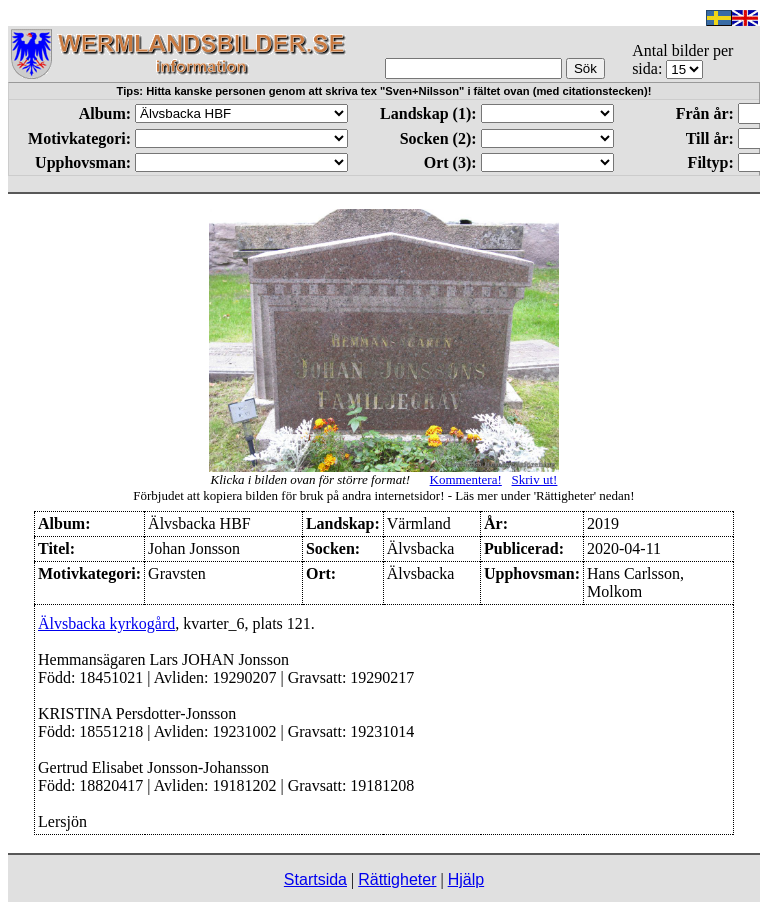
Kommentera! (466, 479)
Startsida (315, 879)
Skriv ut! (535, 479)
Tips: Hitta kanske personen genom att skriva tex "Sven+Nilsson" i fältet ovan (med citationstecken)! (384, 91)
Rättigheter (397, 879)
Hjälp (466, 879)
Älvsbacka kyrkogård (106, 623)
